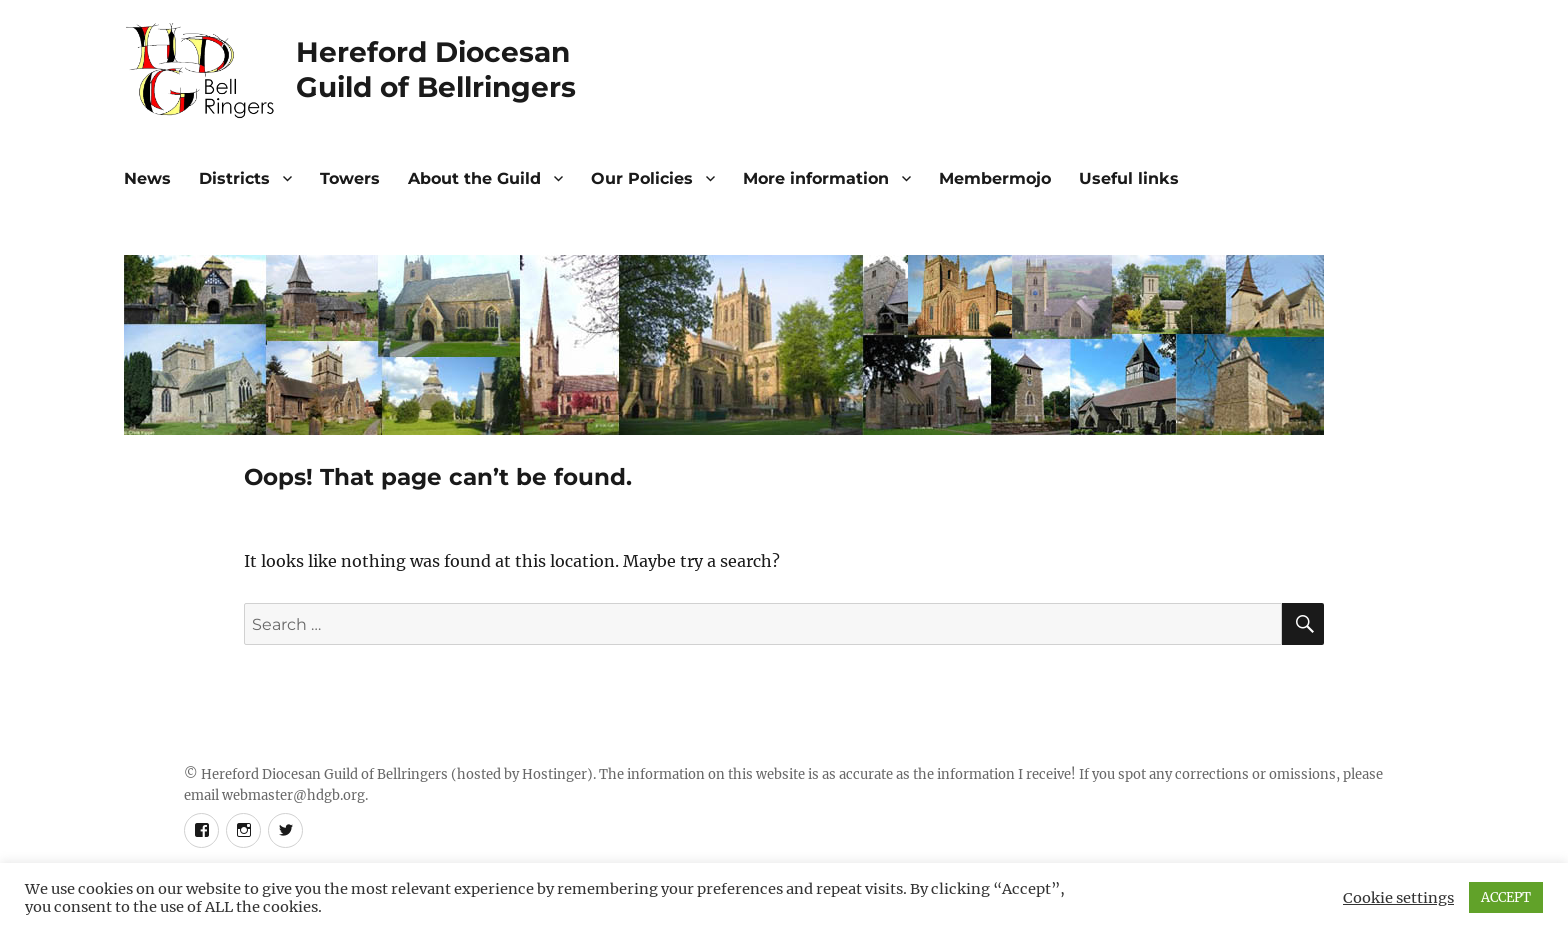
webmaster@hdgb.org (293, 795)
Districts (234, 178)
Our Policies (642, 178)
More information (816, 178)
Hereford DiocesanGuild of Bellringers (444, 69)
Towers (350, 178)
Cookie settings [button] (1398, 898)
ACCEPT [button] (1506, 897)
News (147, 178)
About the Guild (474, 178)
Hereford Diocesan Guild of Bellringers (324, 774)
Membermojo (995, 178)
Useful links (1129, 178)
